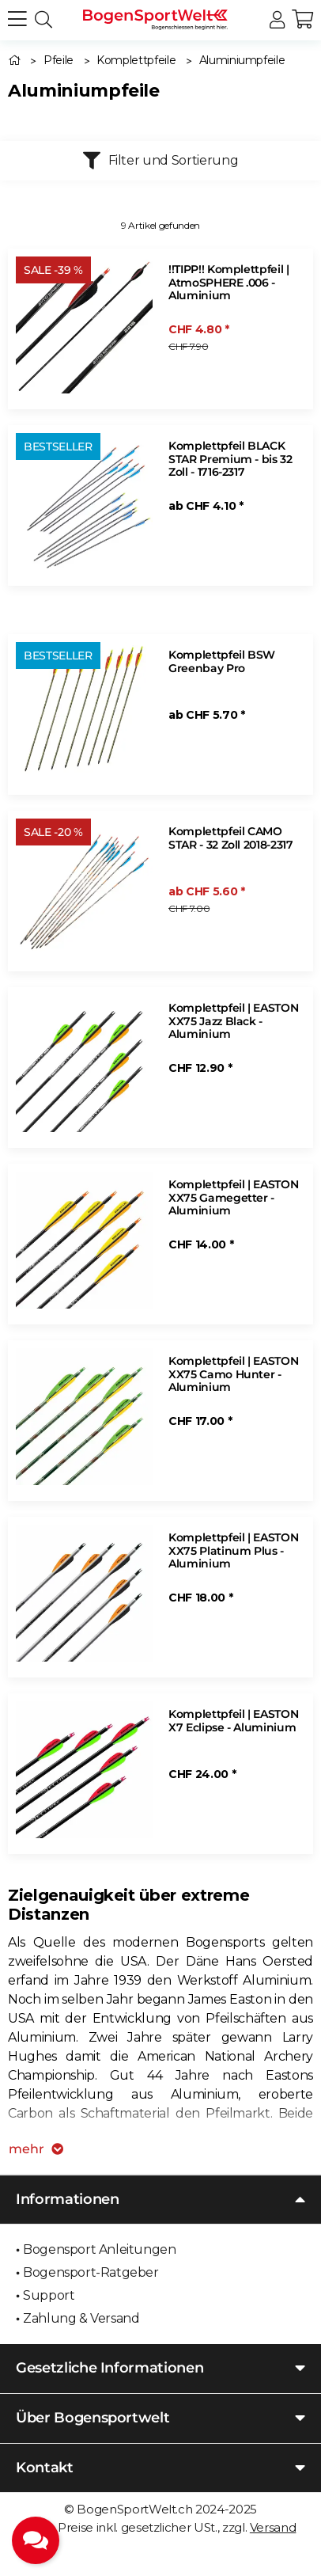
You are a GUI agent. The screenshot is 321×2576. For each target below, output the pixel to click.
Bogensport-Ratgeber (90, 2272)
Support (48, 2295)
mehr (36, 2148)
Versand (273, 2527)
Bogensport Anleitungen (99, 2249)
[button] (277, 20)
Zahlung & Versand (81, 2318)
